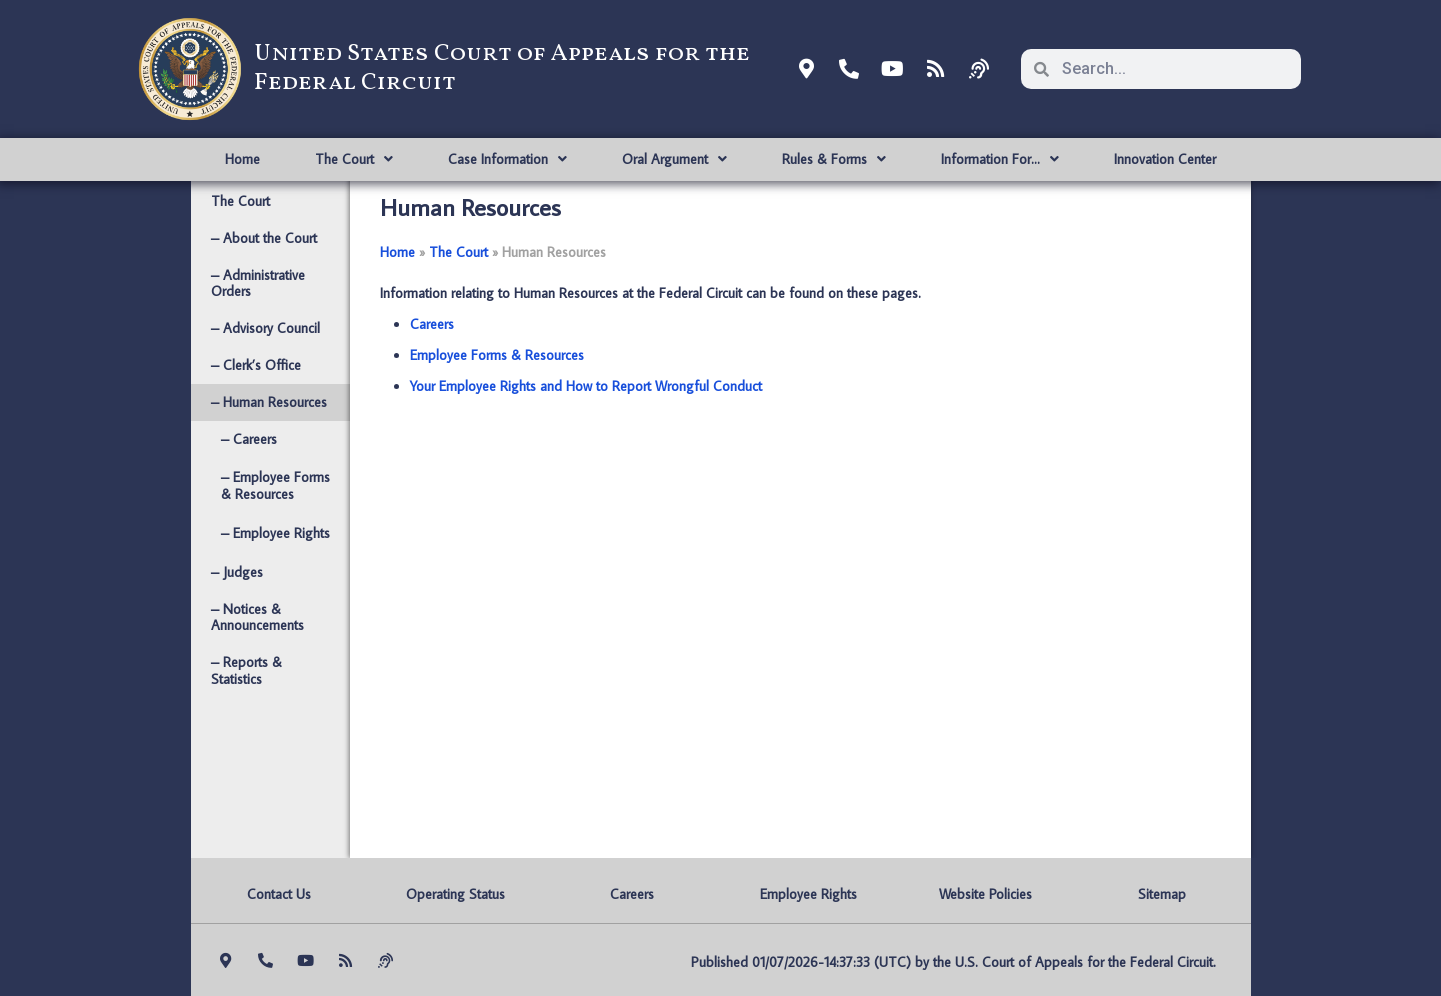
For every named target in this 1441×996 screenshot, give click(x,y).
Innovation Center (1165, 159)
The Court (354, 159)
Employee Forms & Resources (497, 355)
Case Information (507, 159)
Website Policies (985, 894)
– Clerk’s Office (256, 365)
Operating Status (455, 894)
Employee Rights (808, 894)
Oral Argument (674, 159)
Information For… (1000, 159)
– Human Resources (269, 402)
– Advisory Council (265, 328)
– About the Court (264, 238)
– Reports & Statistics (246, 670)
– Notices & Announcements (257, 617)
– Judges (237, 572)
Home (242, 159)
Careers (432, 324)
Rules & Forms (834, 159)
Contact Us (279, 894)
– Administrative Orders (258, 283)
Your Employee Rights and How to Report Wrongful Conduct (586, 386)
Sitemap (1162, 894)
